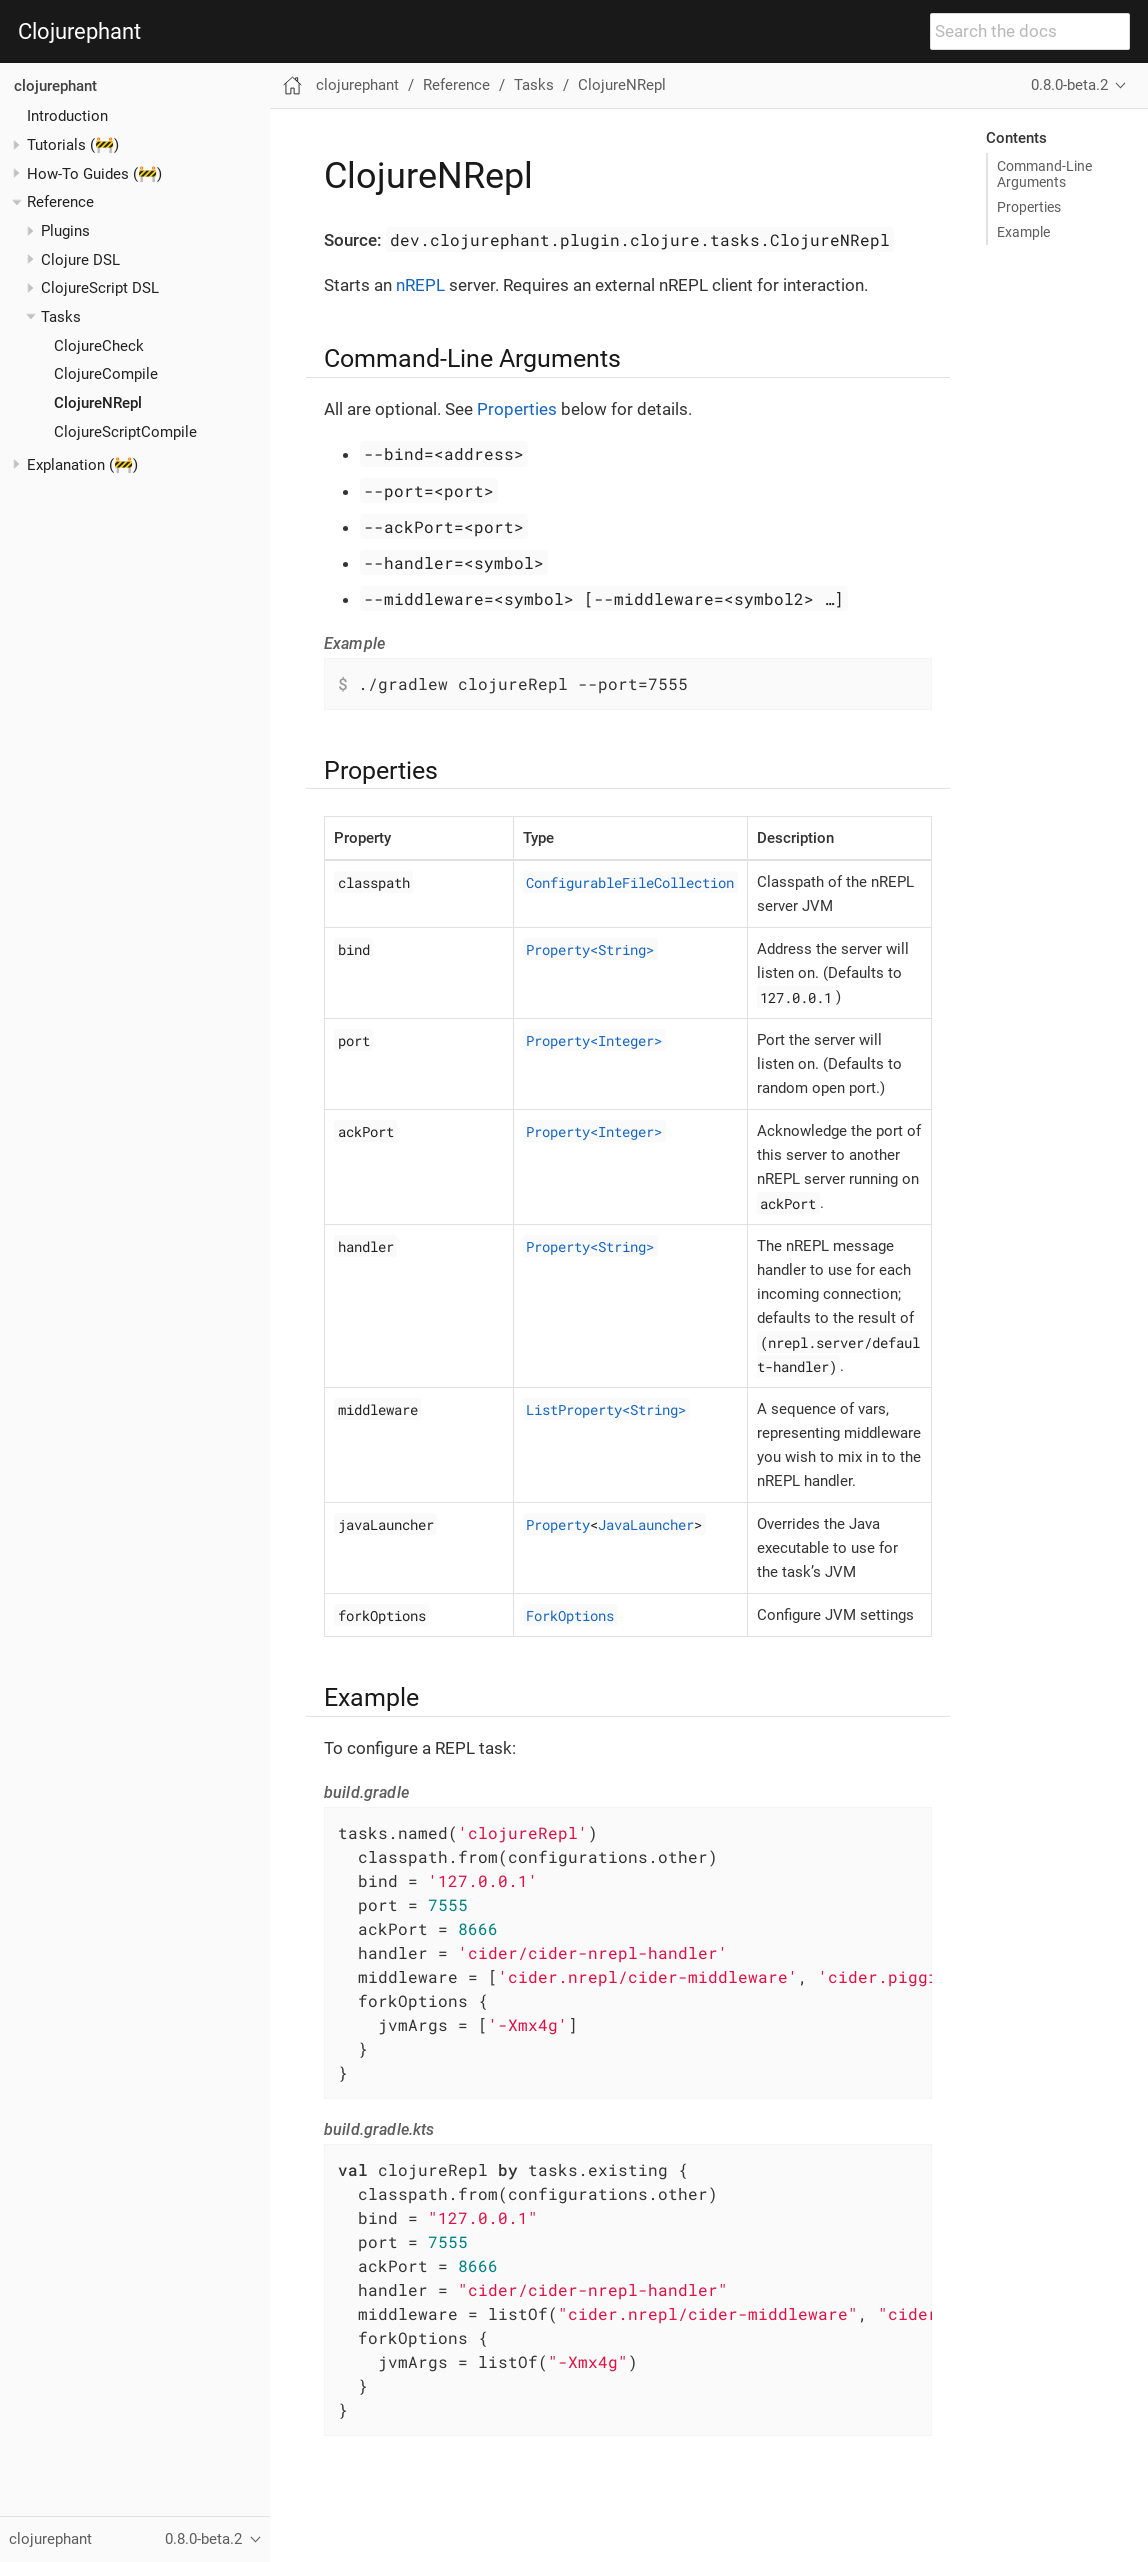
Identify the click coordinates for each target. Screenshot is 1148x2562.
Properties (1029, 207)
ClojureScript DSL (100, 288)
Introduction (67, 116)
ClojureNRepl (98, 403)
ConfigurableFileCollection (630, 881)
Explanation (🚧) (82, 465)
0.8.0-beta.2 (1069, 85)
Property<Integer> (594, 1039)
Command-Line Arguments (1044, 174)
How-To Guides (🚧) (94, 174)
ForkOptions (570, 1614)
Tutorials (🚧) (73, 145)
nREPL (420, 285)
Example (1023, 232)
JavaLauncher (646, 1523)
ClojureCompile (106, 374)
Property (558, 1523)
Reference (60, 202)
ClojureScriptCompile (125, 432)
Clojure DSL (80, 260)
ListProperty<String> (606, 1408)
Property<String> (590, 948)
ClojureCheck (99, 346)
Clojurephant (79, 32)
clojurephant (55, 86)
